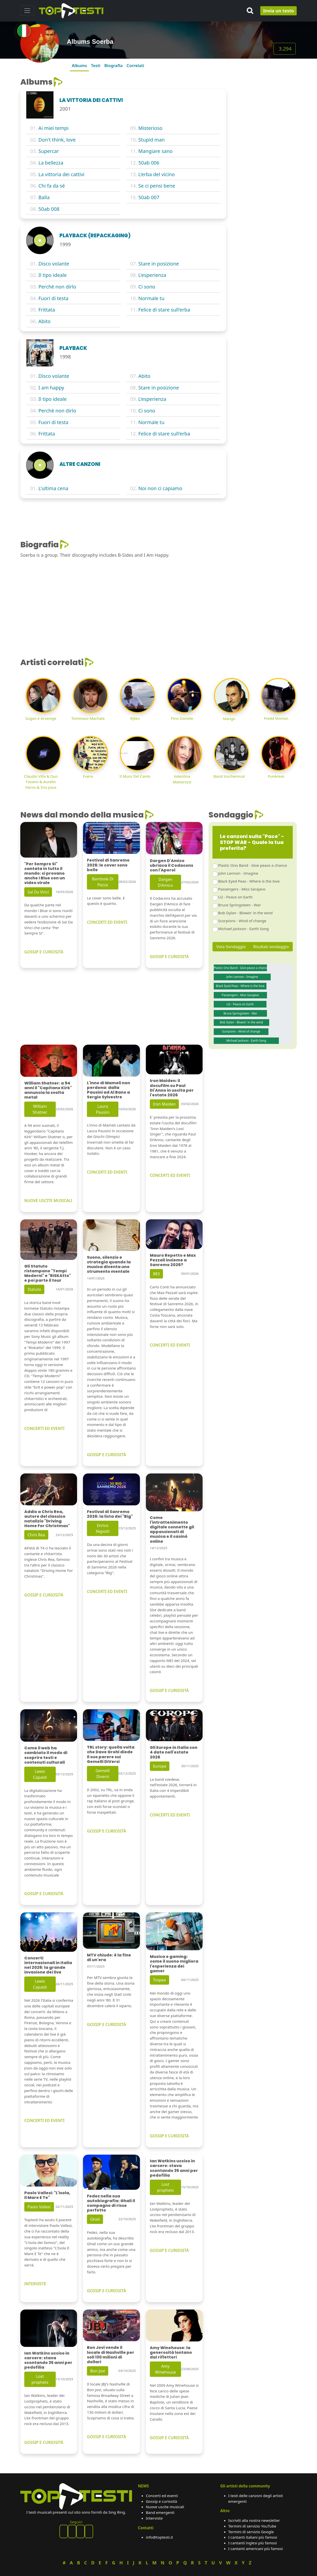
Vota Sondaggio (231, 946)
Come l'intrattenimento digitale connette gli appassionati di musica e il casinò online (172, 1529)
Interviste (154, 2518)
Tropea (159, 1980)
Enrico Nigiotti (103, 1528)
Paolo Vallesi (39, 2207)
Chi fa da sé (51, 185)
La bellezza (50, 162)
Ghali (95, 2219)
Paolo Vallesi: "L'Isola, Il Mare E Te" (47, 2195)
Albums (79, 65)
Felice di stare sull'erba (164, 309)
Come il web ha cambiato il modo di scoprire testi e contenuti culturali (45, 1755)
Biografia (113, 65)
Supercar (48, 151)
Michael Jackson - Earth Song (243, 928)
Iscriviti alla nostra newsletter (254, 2520)
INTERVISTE (35, 2284)
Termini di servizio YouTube (252, 2526)
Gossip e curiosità (161, 2501)
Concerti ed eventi (162, 2495)
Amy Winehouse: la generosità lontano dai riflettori (171, 2352)
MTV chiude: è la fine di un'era (109, 1957)
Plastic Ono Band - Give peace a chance (252, 865)
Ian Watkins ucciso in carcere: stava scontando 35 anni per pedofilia (174, 2168)
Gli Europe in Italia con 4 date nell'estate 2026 (173, 1752)
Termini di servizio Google (251, 2531)
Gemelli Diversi (103, 1773)
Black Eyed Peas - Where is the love (249, 881)
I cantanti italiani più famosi (252, 2537)
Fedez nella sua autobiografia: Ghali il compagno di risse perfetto (111, 2203)
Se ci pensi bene (156, 185)
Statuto (34, 1289)
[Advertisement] (264, 151)
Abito (44, 321)
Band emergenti (160, 2512)
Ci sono (146, 286)
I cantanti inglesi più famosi (252, 2542)
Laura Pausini (102, 1109)
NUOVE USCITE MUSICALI (48, 1200)
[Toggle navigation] (27, 11)
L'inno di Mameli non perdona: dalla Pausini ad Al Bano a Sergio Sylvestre (108, 1090)
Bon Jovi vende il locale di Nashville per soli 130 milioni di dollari (110, 2355)
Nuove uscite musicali (165, 2506)
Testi (95, 65)
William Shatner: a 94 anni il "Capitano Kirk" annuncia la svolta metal (48, 1090)
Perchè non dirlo (57, 286)
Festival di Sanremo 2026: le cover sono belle (108, 864)
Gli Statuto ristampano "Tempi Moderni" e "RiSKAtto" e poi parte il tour (47, 1273)
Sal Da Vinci (38, 892)
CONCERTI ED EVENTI (107, 922)
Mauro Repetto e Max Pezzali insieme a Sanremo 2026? (173, 1260)
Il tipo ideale (52, 275)
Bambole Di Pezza (102, 882)
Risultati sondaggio (271, 946)
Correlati (135, 65)
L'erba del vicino (156, 174)
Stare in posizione (158, 263)
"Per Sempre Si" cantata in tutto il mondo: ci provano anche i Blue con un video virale (44, 873)
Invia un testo (278, 11)
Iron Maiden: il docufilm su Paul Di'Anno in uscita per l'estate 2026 (172, 1088)
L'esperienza (152, 275)
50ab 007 (148, 197)
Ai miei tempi (53, 128)
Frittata (46, 309)
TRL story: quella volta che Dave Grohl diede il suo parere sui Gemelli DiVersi (110, 1754)
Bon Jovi (97, 2371)
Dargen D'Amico (165, 882)
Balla (44, 197)
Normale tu (151, 298)
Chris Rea (36, 1535)
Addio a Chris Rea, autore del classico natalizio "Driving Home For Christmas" (47, 1519)
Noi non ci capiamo (160, 488)
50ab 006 (148, 162)
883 (156, 1273)
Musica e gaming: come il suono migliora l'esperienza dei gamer (174, 1964)
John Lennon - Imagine (238, 873)
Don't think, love (57, 139)
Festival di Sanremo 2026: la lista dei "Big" (110, 1514)
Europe (159, 1766)
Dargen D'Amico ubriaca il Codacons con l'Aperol (171, 865)
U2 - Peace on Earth (235, 896)
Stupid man (151, 139)
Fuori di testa (53, 298)
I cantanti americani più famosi (255, 2548)
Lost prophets (165, 2187)
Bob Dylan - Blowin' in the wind (245, 912)
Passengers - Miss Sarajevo (241, 889)
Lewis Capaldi (40, 1774)
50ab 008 (48, 209)
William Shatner (40, 1109)
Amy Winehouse (165, 2369)
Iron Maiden (164, 1104)
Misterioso (150, 128)
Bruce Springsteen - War (239, 904)
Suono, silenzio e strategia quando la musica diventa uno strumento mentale (109, 1264)
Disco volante (53, 263)
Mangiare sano (155, 151)
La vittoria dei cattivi (61, 174)
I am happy (51, 387)
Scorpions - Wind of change (242, 920)
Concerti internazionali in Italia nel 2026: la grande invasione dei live (48, 1965)
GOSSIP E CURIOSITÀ (43, 952)
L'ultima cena (53, 488)
